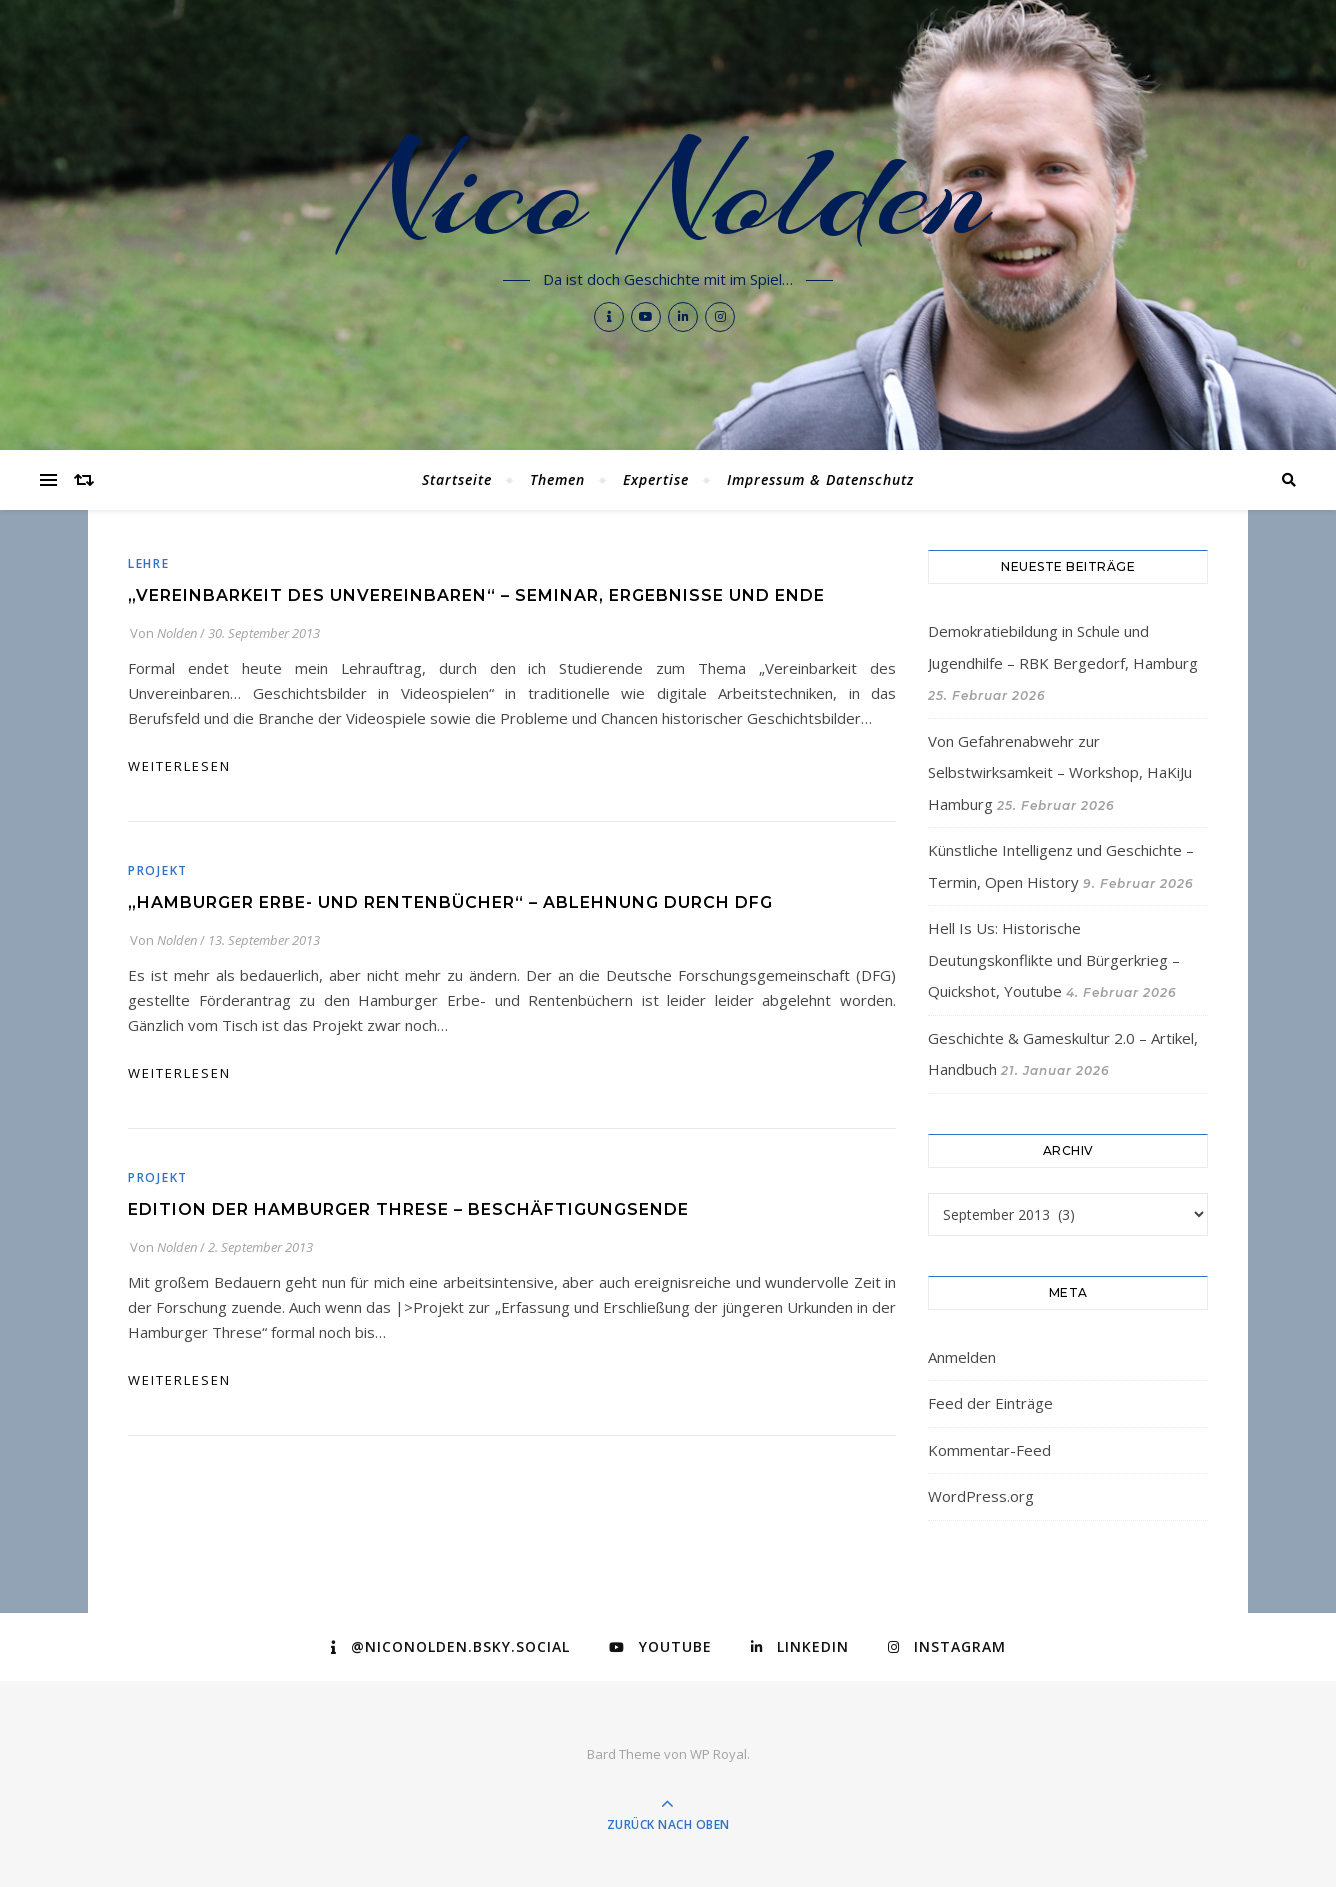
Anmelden (962, 1357)
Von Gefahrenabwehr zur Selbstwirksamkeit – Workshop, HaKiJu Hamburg (1060, 772)
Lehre (149, 563)
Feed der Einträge (990, 1403)
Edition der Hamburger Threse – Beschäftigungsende (408, 1209)
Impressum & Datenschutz (820, 479)
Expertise (656, 479)
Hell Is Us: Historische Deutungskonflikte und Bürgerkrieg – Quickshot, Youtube (1054, 959)
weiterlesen (179, 766)
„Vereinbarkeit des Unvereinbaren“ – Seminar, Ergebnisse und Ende (476, 595)
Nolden (177, 633)
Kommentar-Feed (989, 1450)
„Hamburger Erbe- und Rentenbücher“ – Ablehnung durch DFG (450, 902)
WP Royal (718, 1754)
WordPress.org (981, 1496)
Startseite (457, 479)
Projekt (158, 870)
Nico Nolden (668, 192)
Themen (557, 479)
